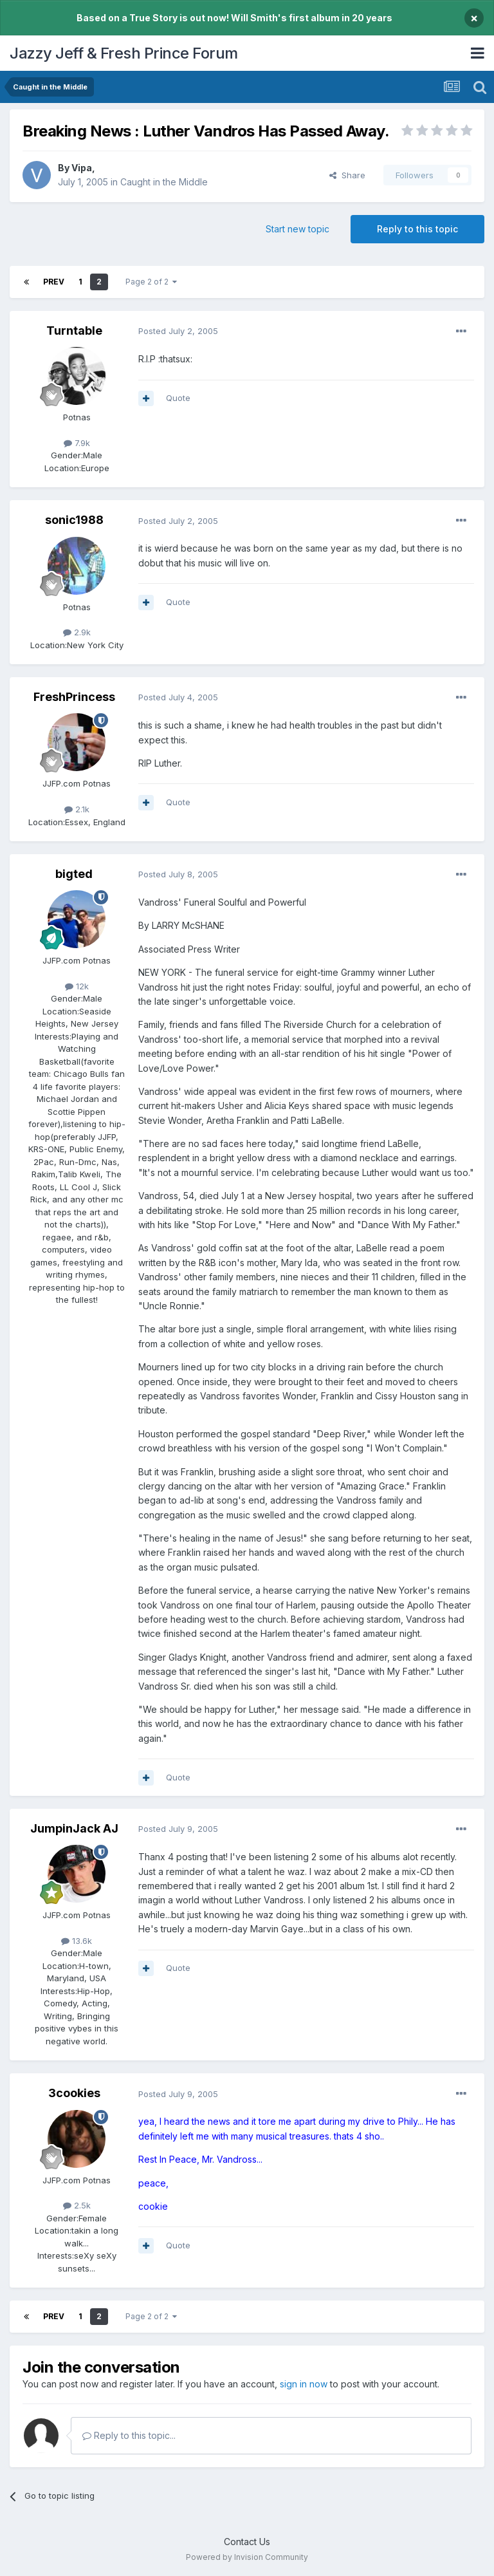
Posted (178, 331)
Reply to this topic (417, 228)
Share (347, 175)
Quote (178, 398)
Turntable (74, 330)
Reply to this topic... (129, 2435)
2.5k (77, 2205)
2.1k (76, 809)
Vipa (81, 167)
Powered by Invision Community (247, 2557)
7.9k (77, 443)
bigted (74, 874)
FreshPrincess (74, 697)
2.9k (77, 632)
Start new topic (297, 228)
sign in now (303, 2383)
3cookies (74, 2093)
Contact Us (247, 2541)
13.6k (76, 1941)
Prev (53, 281)
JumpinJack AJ (74, 1828)
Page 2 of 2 (151, 281)
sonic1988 (74, 520)
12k (77, 986)
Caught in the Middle (164, 181)
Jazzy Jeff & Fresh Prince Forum (124, 53)
